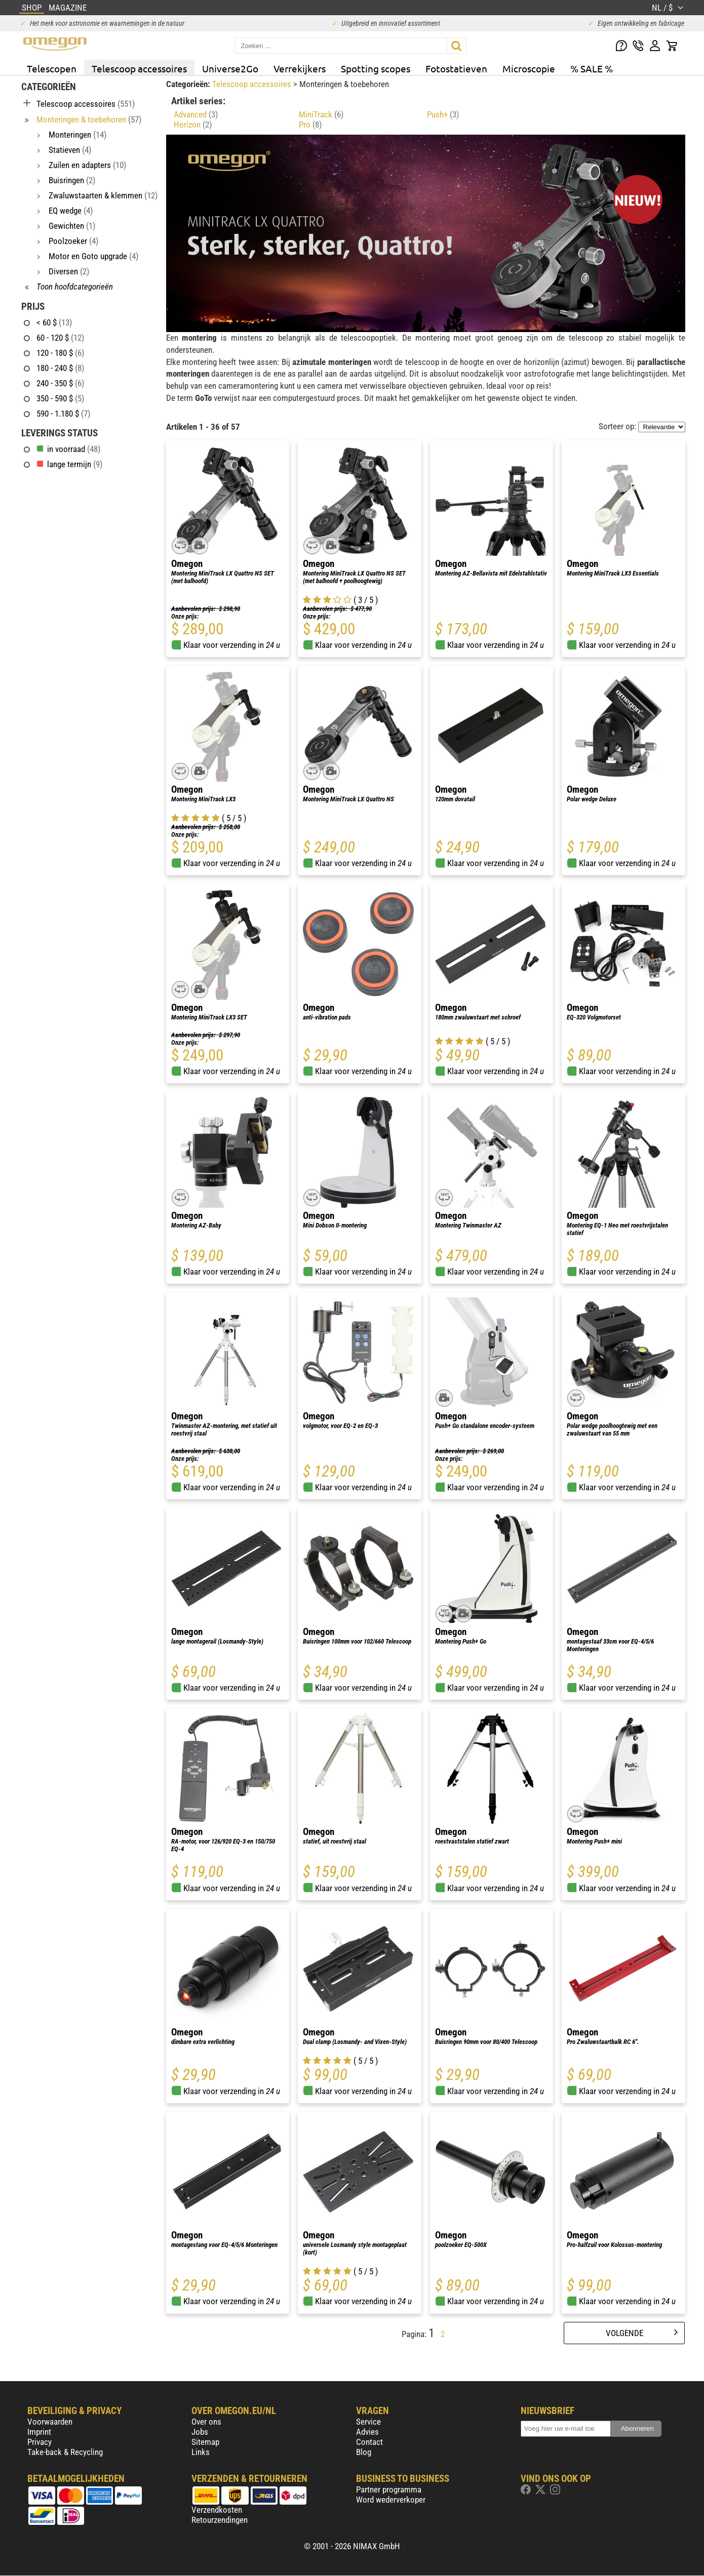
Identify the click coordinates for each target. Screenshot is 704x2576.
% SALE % (591, 68)
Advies (367, 2432)
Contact (369, 2442)
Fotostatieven (456, 68)
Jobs (199, 2432)
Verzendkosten (216, 2510)
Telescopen (51, 68)
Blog (363, 2452)
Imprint (39, 2432)
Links (200, 2452)
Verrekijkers (299, 68)
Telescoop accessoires (139, 68)
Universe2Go (230, 68)
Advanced (196, 114)
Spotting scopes (375, 68)
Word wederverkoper (390, 2500)
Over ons (206, 2422)
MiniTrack (321, 114)
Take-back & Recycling (65, 2452)
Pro (310, 124)
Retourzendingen (219, 2520)
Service (368, 2422)
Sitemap (205, 2442)
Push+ (443, 114)
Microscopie (528, 68)
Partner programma (388, 2489)
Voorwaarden (49, 2422)
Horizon (193, 124)
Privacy (39, 2442)
